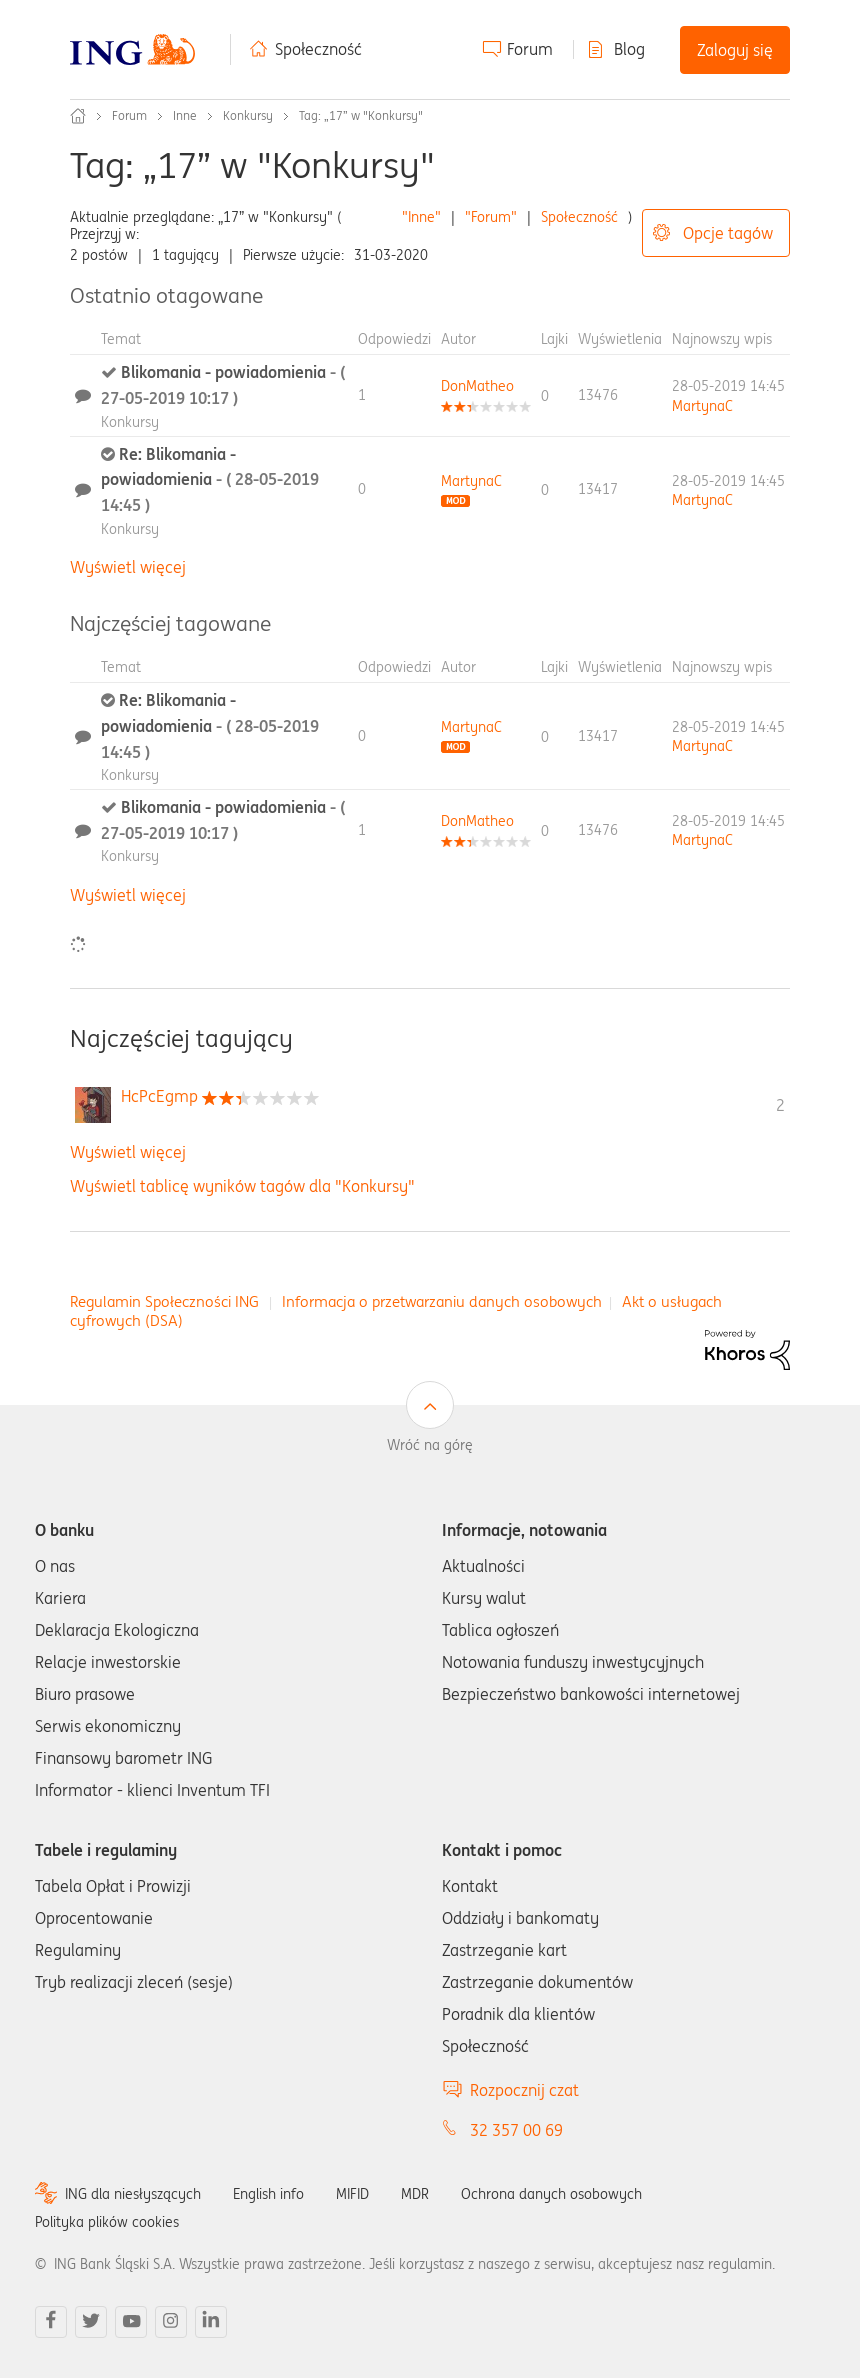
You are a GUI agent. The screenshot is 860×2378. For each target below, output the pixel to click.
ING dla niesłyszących (133, 2194)
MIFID (352, 2194)
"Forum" (491, 217)
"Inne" (421, 217)
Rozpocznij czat (524, 2090)
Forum (530, 49)
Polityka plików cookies (107, 2222)
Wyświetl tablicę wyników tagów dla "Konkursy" (242, 1186)
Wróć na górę (430, 1445)
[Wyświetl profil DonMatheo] (477, 386)
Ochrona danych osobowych (551, 2194)
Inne (185, 115)
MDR (415, 2194)
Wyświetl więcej (128, 567)
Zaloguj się (735, 50)
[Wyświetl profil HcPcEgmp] (159, 1096)
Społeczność (318, 49)
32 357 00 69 (516, 2130)
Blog (629, 49)
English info (268, 2194)
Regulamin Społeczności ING (164, 1301)
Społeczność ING (78, 116)
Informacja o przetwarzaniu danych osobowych (442, 1301)
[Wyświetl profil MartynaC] (702, 406)
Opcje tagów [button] (728, 233)
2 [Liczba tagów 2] (780, 1105)
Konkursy (248, 115)
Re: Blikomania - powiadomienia (210, 479)
